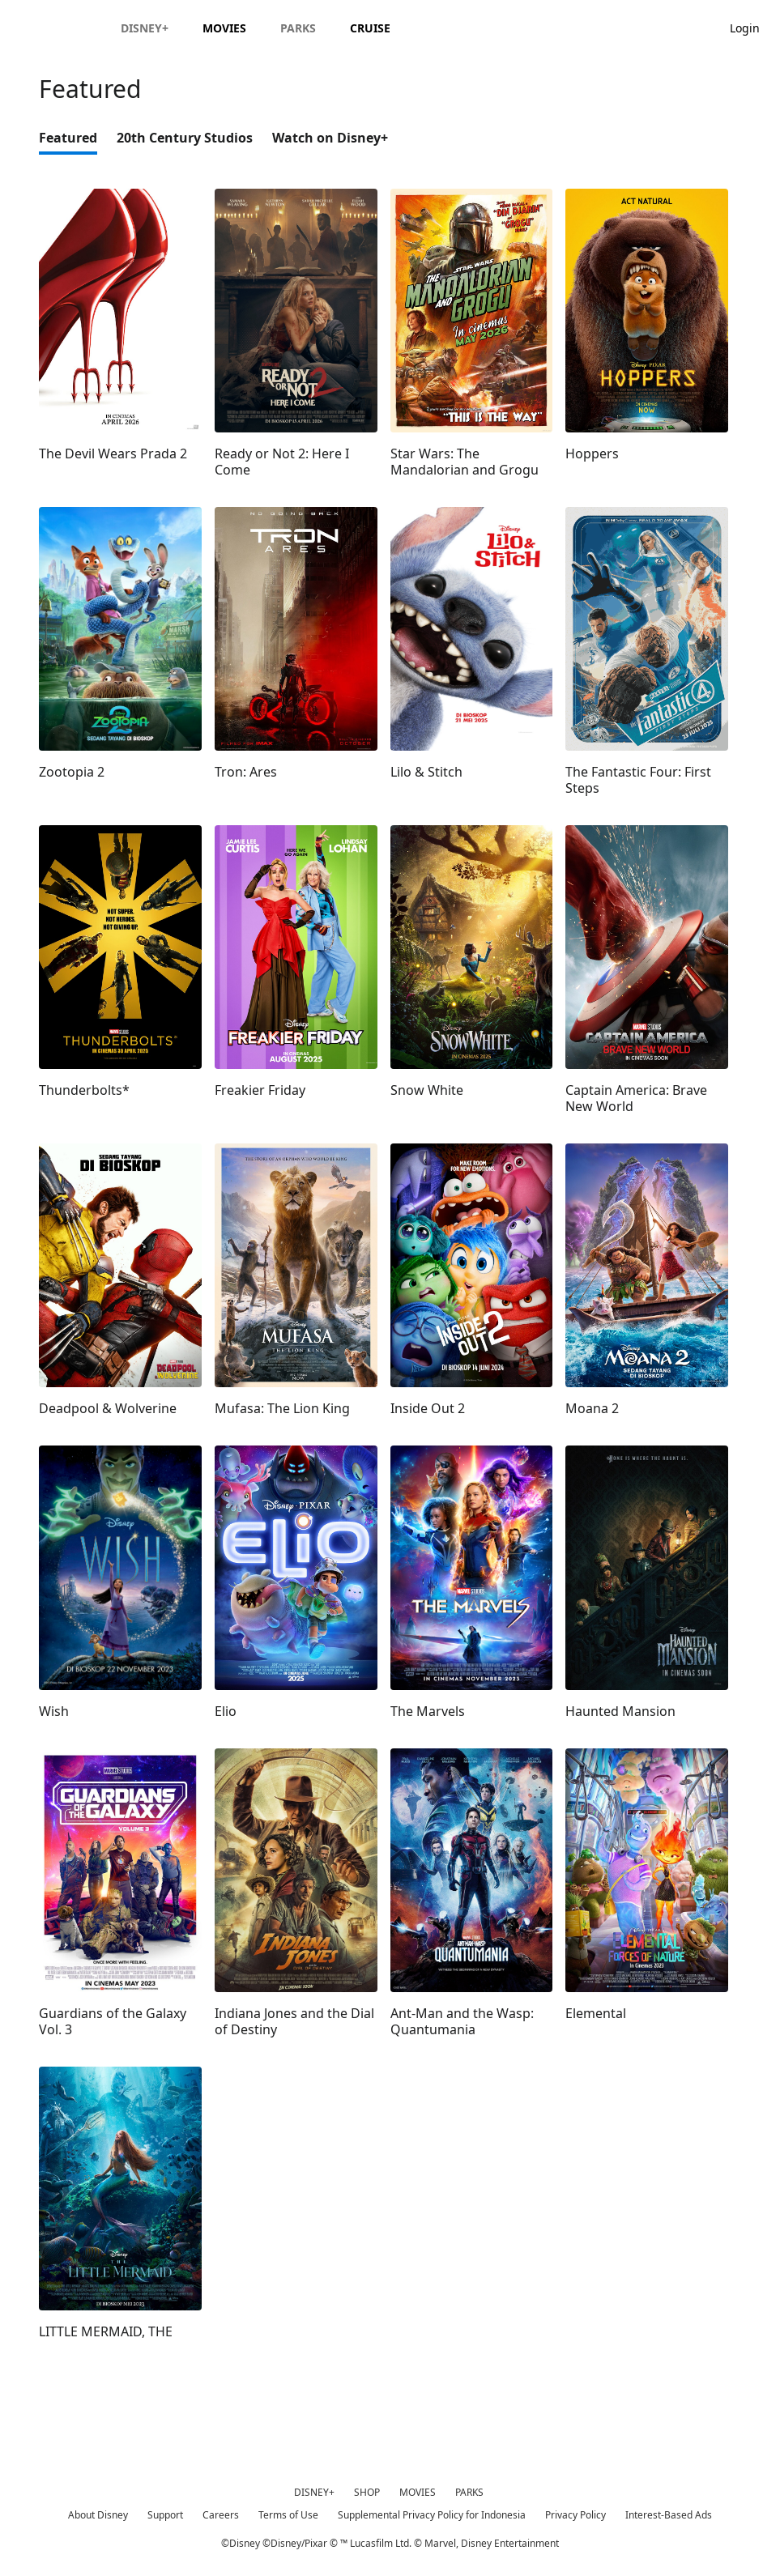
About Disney (98, 2515)
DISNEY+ (314, 2492)
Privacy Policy (575, 2515)
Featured (68, 138)
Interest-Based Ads (668, 2515)
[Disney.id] (57, 27)
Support (165, 2515)
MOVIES (417, 2492)
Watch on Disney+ (330, 138)
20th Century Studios (185, 138)
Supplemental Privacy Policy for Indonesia (432, 2515)
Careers (220, 2515)
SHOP (367, 2492)
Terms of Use (288, 2515)
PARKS (469, 2492)
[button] (753, 27)
